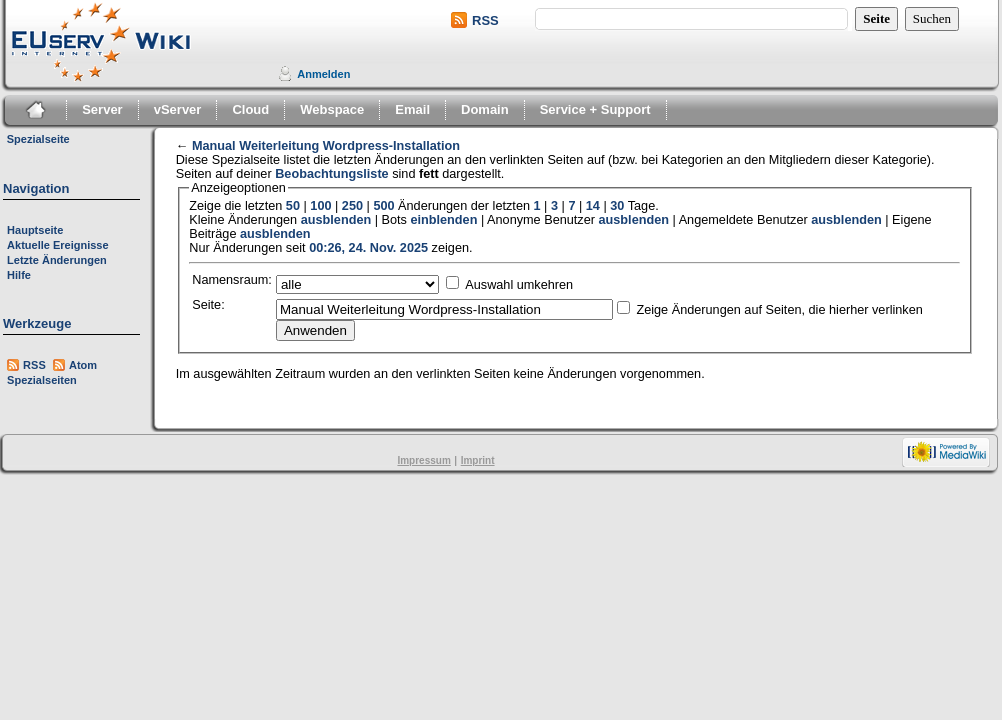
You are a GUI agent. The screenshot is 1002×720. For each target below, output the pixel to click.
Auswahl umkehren (519, 285)
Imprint (478, 460)
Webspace (332, 109)
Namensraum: (232, 280)
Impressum (423, 460)
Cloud (250, 109)
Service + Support (595, 109)
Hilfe (19, 275)
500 (383, 206)
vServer (178, 109)
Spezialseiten (42, 380)
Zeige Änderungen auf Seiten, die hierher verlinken (779, 310)
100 (320, 206)
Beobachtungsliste (332, 174)
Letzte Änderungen (57, 260)
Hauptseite (35, 230)
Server (102, 109)
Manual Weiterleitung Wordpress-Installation (326, 146)
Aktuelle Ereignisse (58, 245)
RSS (485, 20)
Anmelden (323, 74)
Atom (83, 365)
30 (617, 206)
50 (293, 206)
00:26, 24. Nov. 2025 (368, 248)
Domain (485, 109)
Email (412, 109)
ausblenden (336, 220)
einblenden (443, 220)
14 (593, 206)
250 (352, 206)
